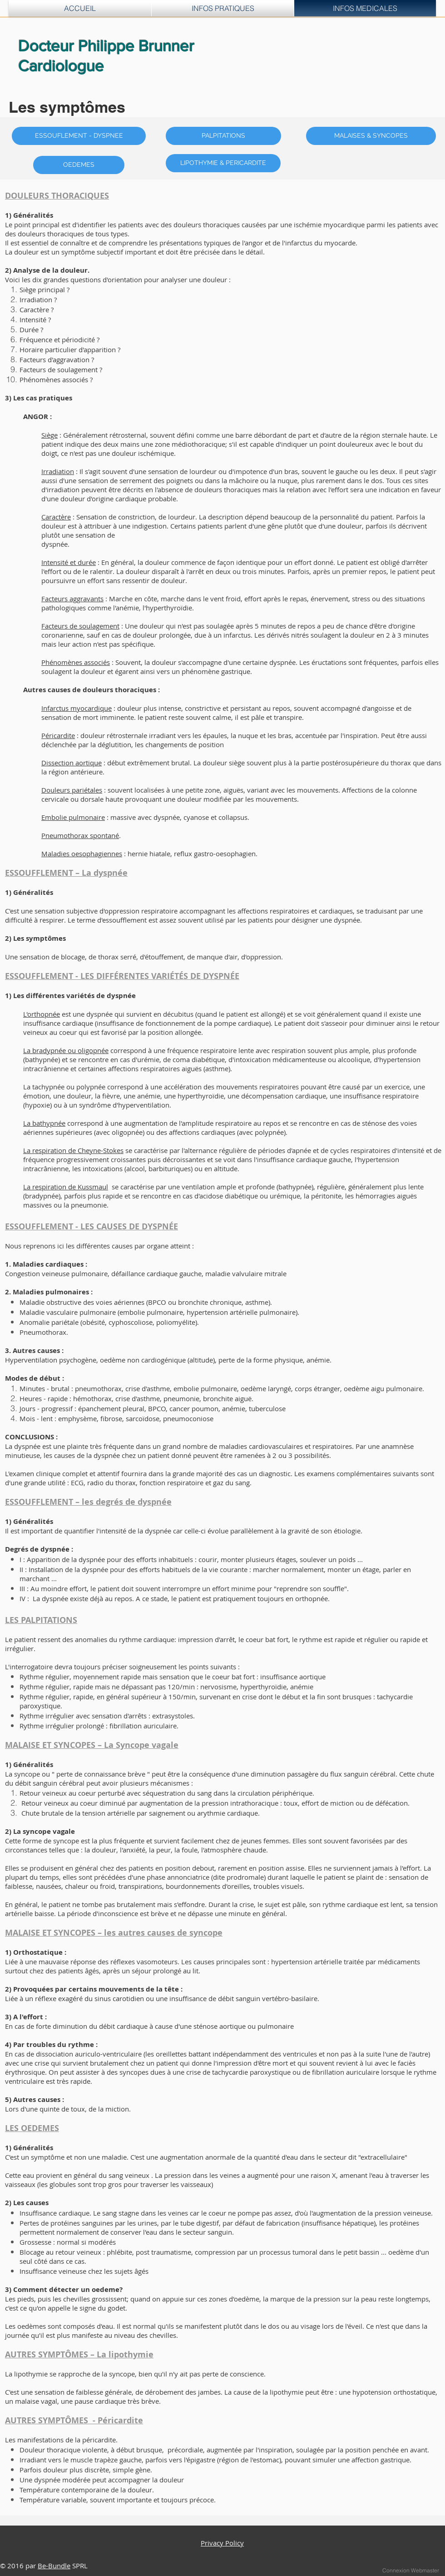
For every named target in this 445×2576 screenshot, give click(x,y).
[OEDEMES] (78, 165)
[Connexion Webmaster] (411, 2570)
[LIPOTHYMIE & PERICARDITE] (223, 163)
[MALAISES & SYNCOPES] (371, 136)
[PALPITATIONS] (223, 136)
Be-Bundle (54, 2565)
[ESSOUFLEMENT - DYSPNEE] (79, 136)
